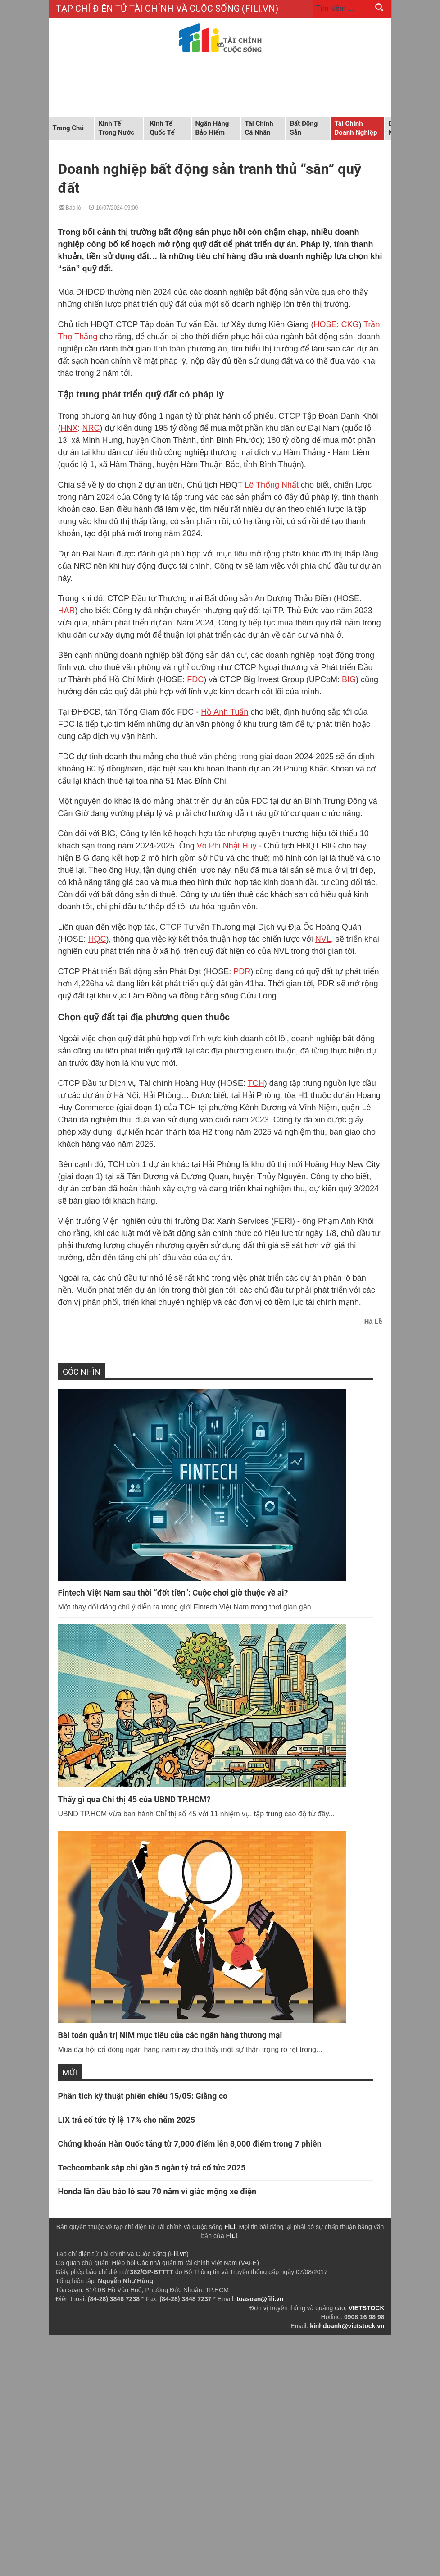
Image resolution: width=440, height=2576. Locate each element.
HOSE (324, 324)
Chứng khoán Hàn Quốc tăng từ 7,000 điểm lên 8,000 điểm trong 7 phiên (190, 2143)
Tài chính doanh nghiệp (356, 128)
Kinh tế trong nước (116, 128)
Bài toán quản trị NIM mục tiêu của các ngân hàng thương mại (170, 2035)
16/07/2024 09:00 (113, 207)
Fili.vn (178, 2253)
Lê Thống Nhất (272, 484)
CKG (349, 324)
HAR (66, 610)
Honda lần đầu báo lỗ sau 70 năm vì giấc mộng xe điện (157, 2191)
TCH (256, 1083)
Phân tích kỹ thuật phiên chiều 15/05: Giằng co (143, 2096)
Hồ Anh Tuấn (224, 711)
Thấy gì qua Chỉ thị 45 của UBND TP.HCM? (134, 1799)
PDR (241, 971)
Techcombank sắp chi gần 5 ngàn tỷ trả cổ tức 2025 (153, 2167)
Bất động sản (304, 128)
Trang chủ (68, 128)
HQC (97, 939)
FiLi (230, 2226)
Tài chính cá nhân (259, 128)
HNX (69, 428)
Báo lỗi (70, 207)
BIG (349, 679)
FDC (195, 679)
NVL (323, 939)
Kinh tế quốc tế (162, 128)
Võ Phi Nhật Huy (227, 845)
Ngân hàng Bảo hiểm (212, 128)
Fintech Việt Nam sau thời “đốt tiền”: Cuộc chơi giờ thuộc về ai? (173, 1592)
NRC (91, 428)
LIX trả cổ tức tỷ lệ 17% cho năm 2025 (126, 2120)
